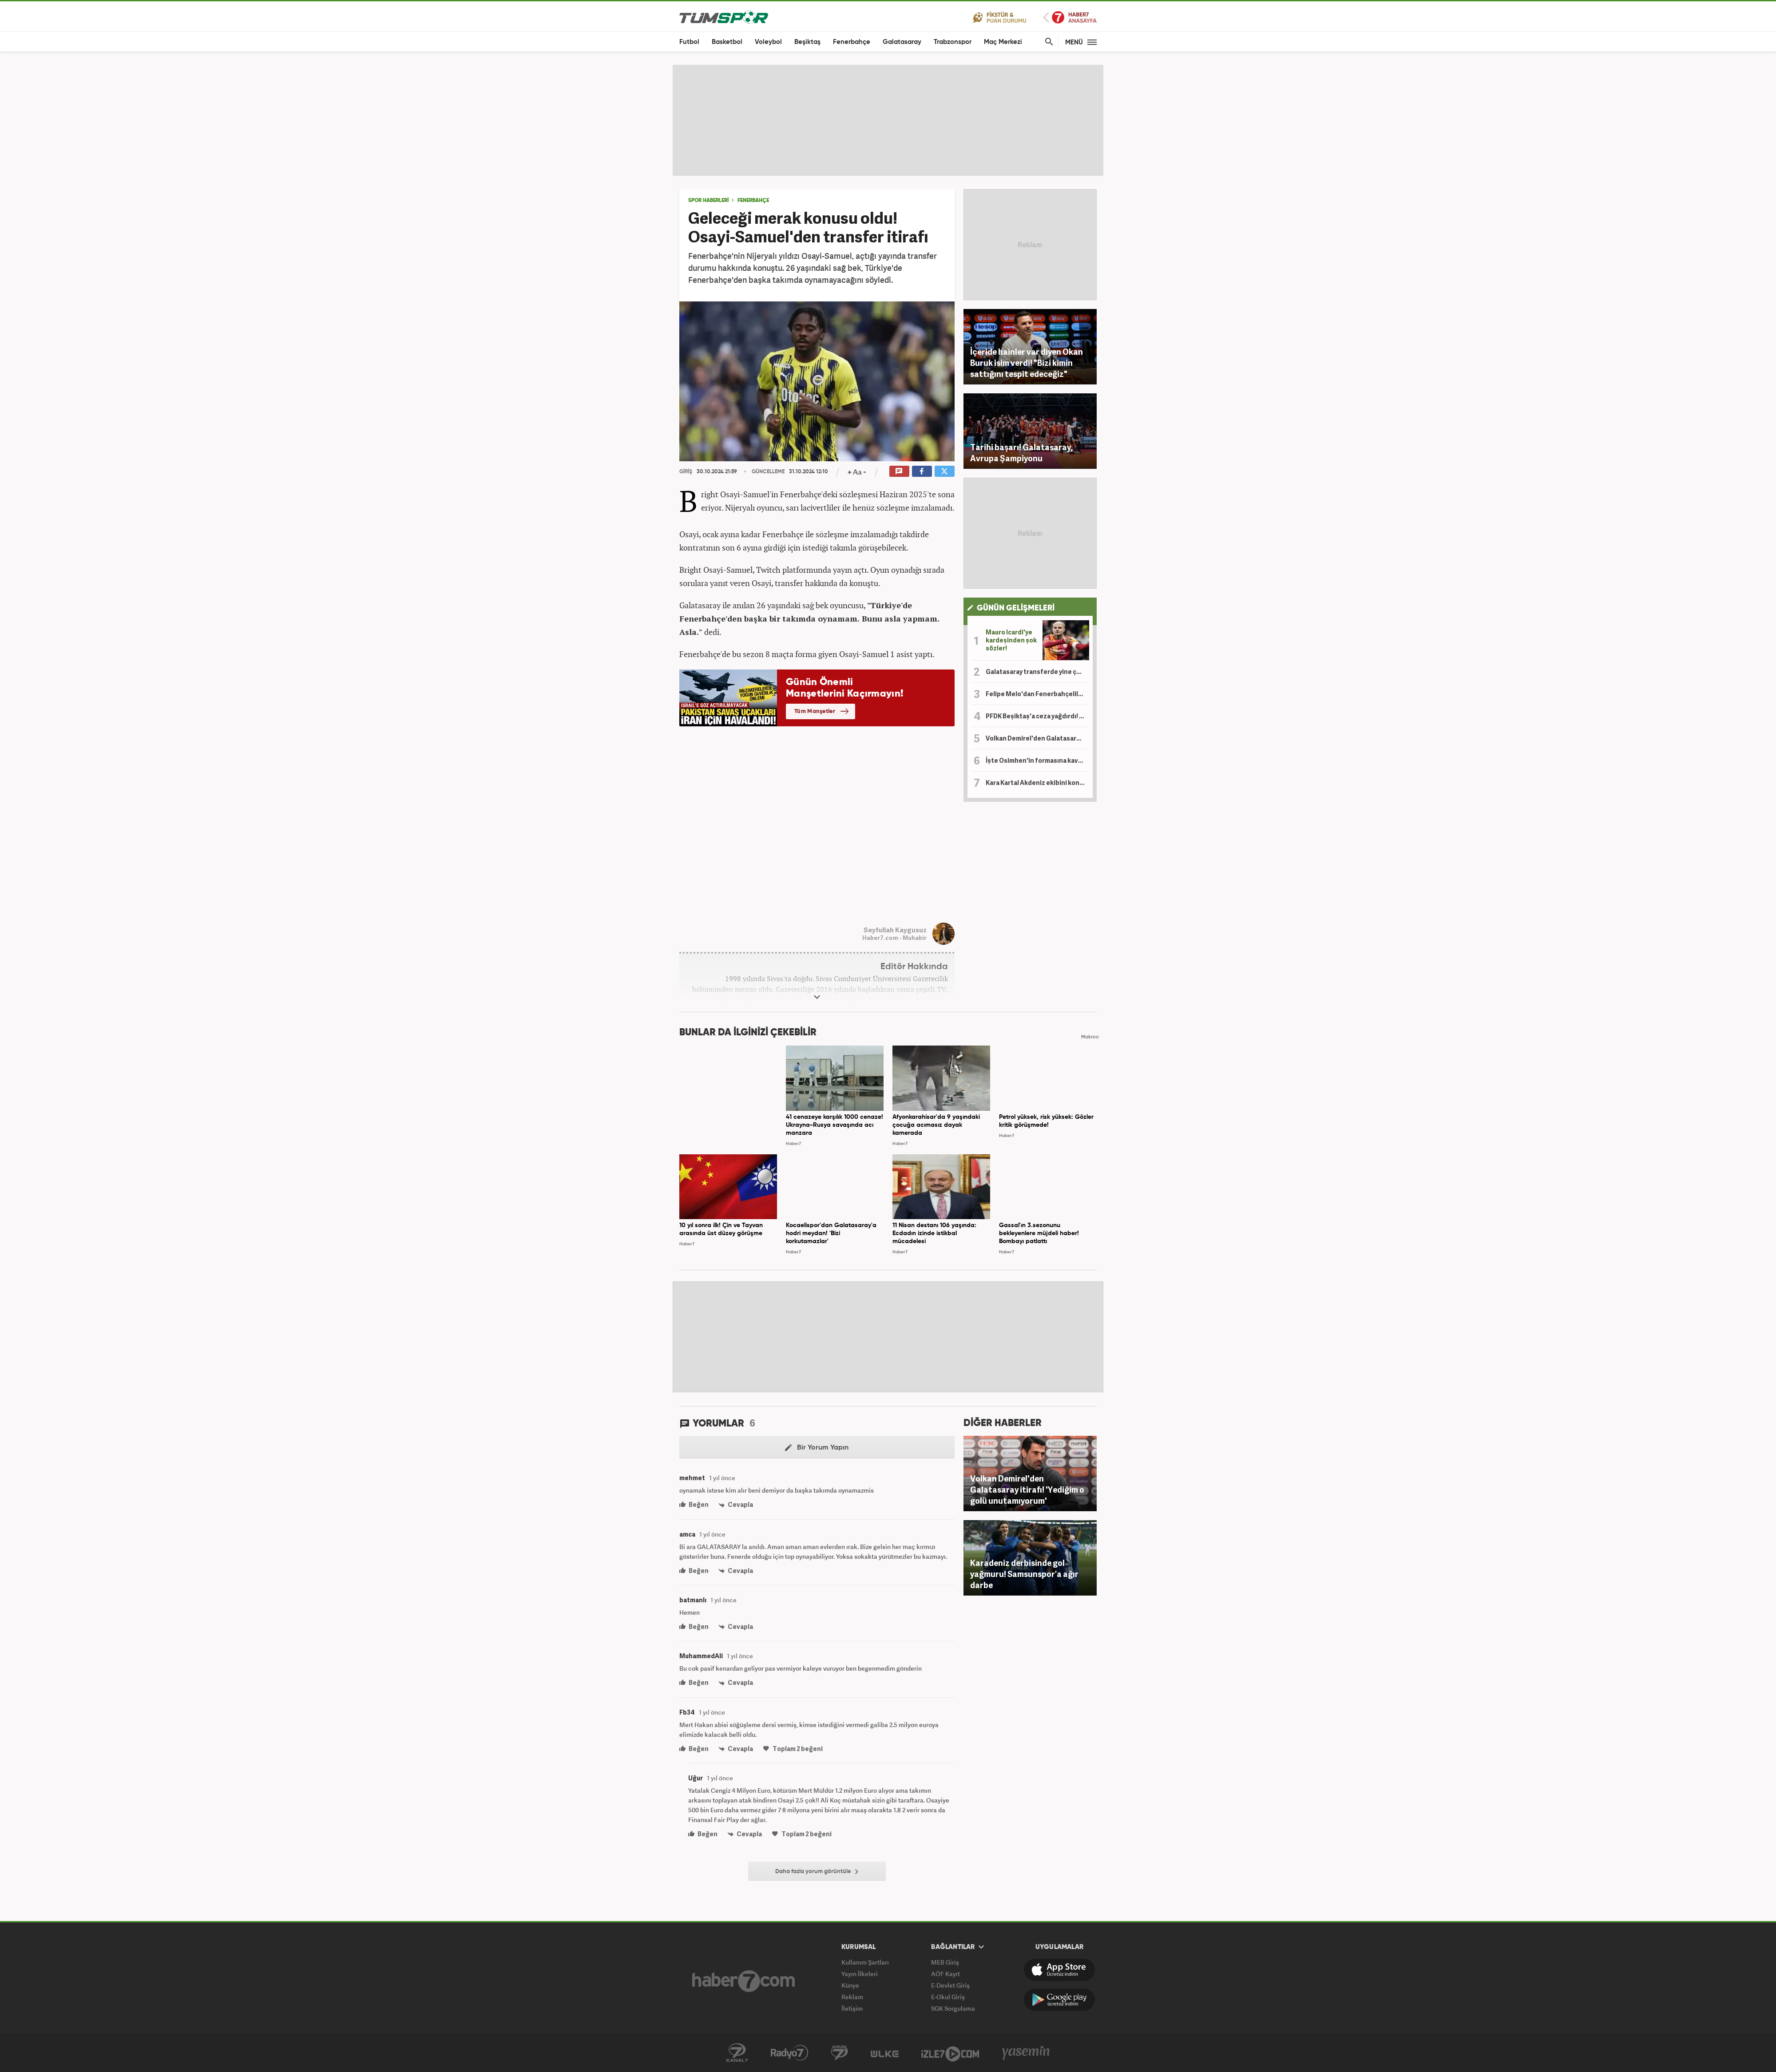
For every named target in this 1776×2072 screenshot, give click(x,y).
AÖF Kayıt (945, 1973)
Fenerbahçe (851, 42)
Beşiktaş (807, 42)
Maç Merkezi (1003, 42)
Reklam (852, 1997)
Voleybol (768, 42)
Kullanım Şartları (865, 1962)
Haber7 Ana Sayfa (1070, 17)
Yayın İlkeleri (859, 1973)
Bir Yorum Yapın (816, 1447)
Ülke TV (885, 2053)
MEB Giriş (945, 1962)
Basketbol (727, 42)
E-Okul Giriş (948, 1997)
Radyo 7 (789, 2053)
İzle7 (950, 2053)
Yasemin (1026, 2053)
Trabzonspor (952, 42)
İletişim (852, 2008)
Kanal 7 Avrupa (839, 2053)
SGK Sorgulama (953, 2008)
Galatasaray (902, 42)
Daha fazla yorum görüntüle (816, 1872)
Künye (850, 1985)
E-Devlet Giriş (950, 1985)
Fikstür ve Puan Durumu (1000, 17)
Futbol (689, 42)
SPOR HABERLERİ (708, 200)
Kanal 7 (737, 2053)
